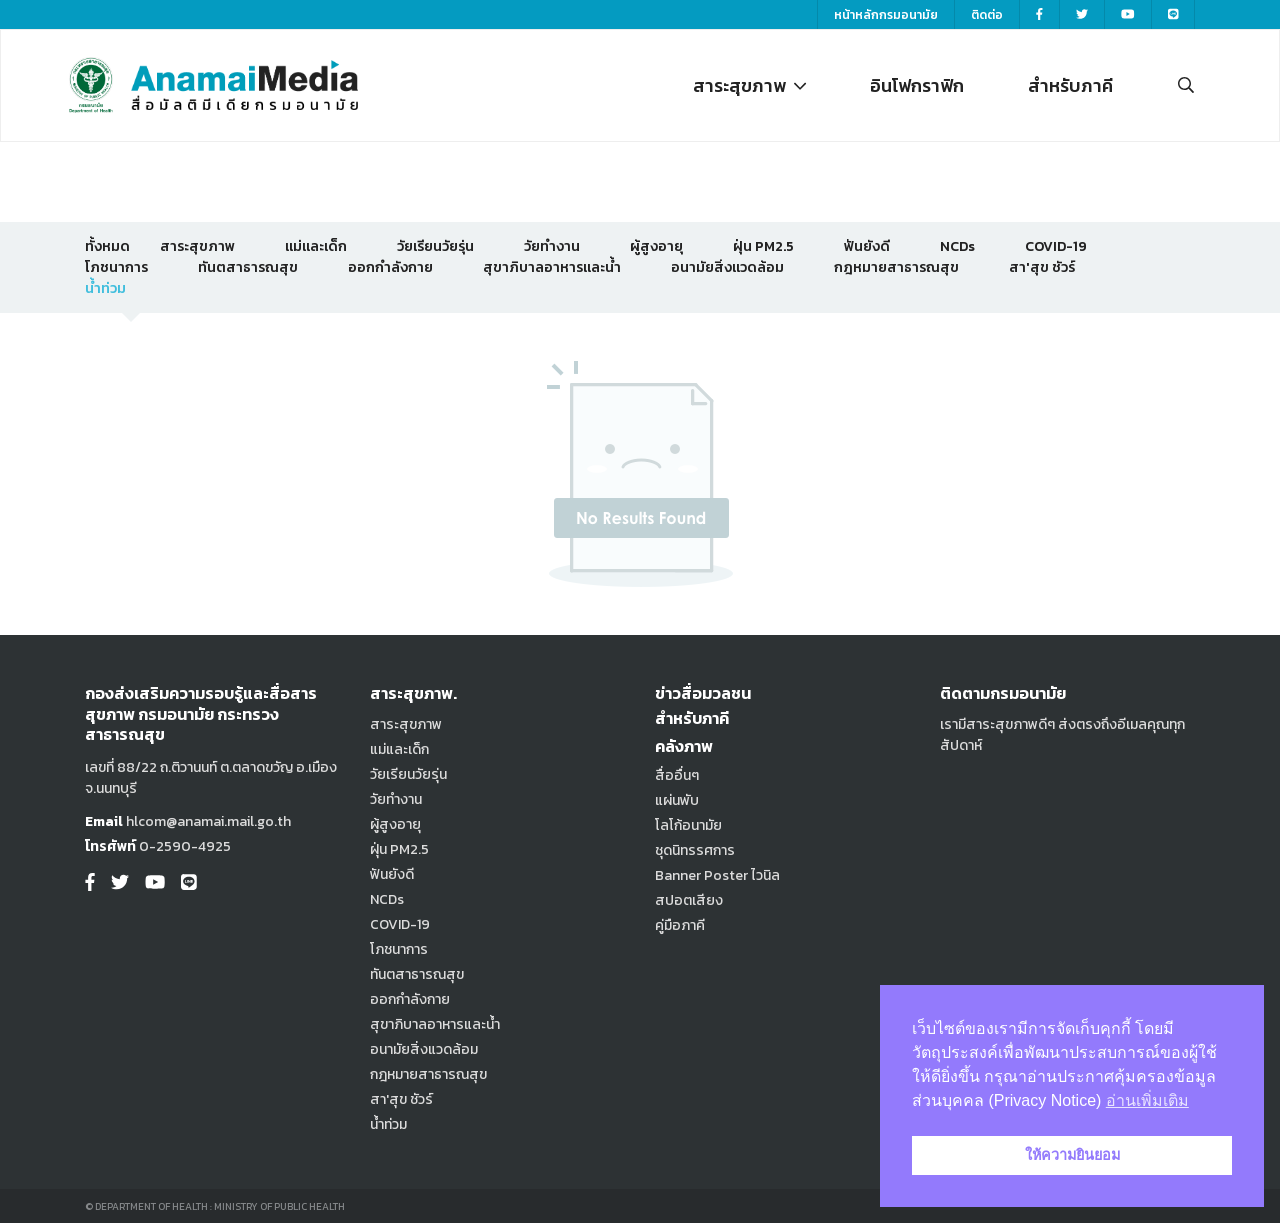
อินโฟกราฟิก (917, 85)
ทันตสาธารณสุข (248, 267)
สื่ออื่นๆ (677, 775)
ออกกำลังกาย (390, 267)
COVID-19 (1056, 246)
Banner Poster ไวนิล (717, 875)
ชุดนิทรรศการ (695, 850)
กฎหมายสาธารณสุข (896, 267)
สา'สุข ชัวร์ (1042, 267)
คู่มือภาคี (680, 925)
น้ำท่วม (105, 288)
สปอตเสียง (689, 900)
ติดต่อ (987, 15)
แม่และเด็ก (316, 246)
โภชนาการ (116, 267)
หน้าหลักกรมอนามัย (886, 15)
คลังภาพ (684, 746)
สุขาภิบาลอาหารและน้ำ (552, 267)
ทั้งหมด (107, 246)
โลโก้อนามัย (688, 825)
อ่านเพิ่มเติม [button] (1147, 1100)
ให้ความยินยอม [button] (1072, 1155)
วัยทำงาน (552, 246)
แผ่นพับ (677, 800)
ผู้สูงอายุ (656, 246)
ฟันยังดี (867, 246)
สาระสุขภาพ (749, 85)
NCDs (957, 246)
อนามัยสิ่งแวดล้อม (727, 267)
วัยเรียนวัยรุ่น (435, 246)
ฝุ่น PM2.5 (763, 246)
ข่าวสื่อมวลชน (703, 693)
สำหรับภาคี (1070, 85)
